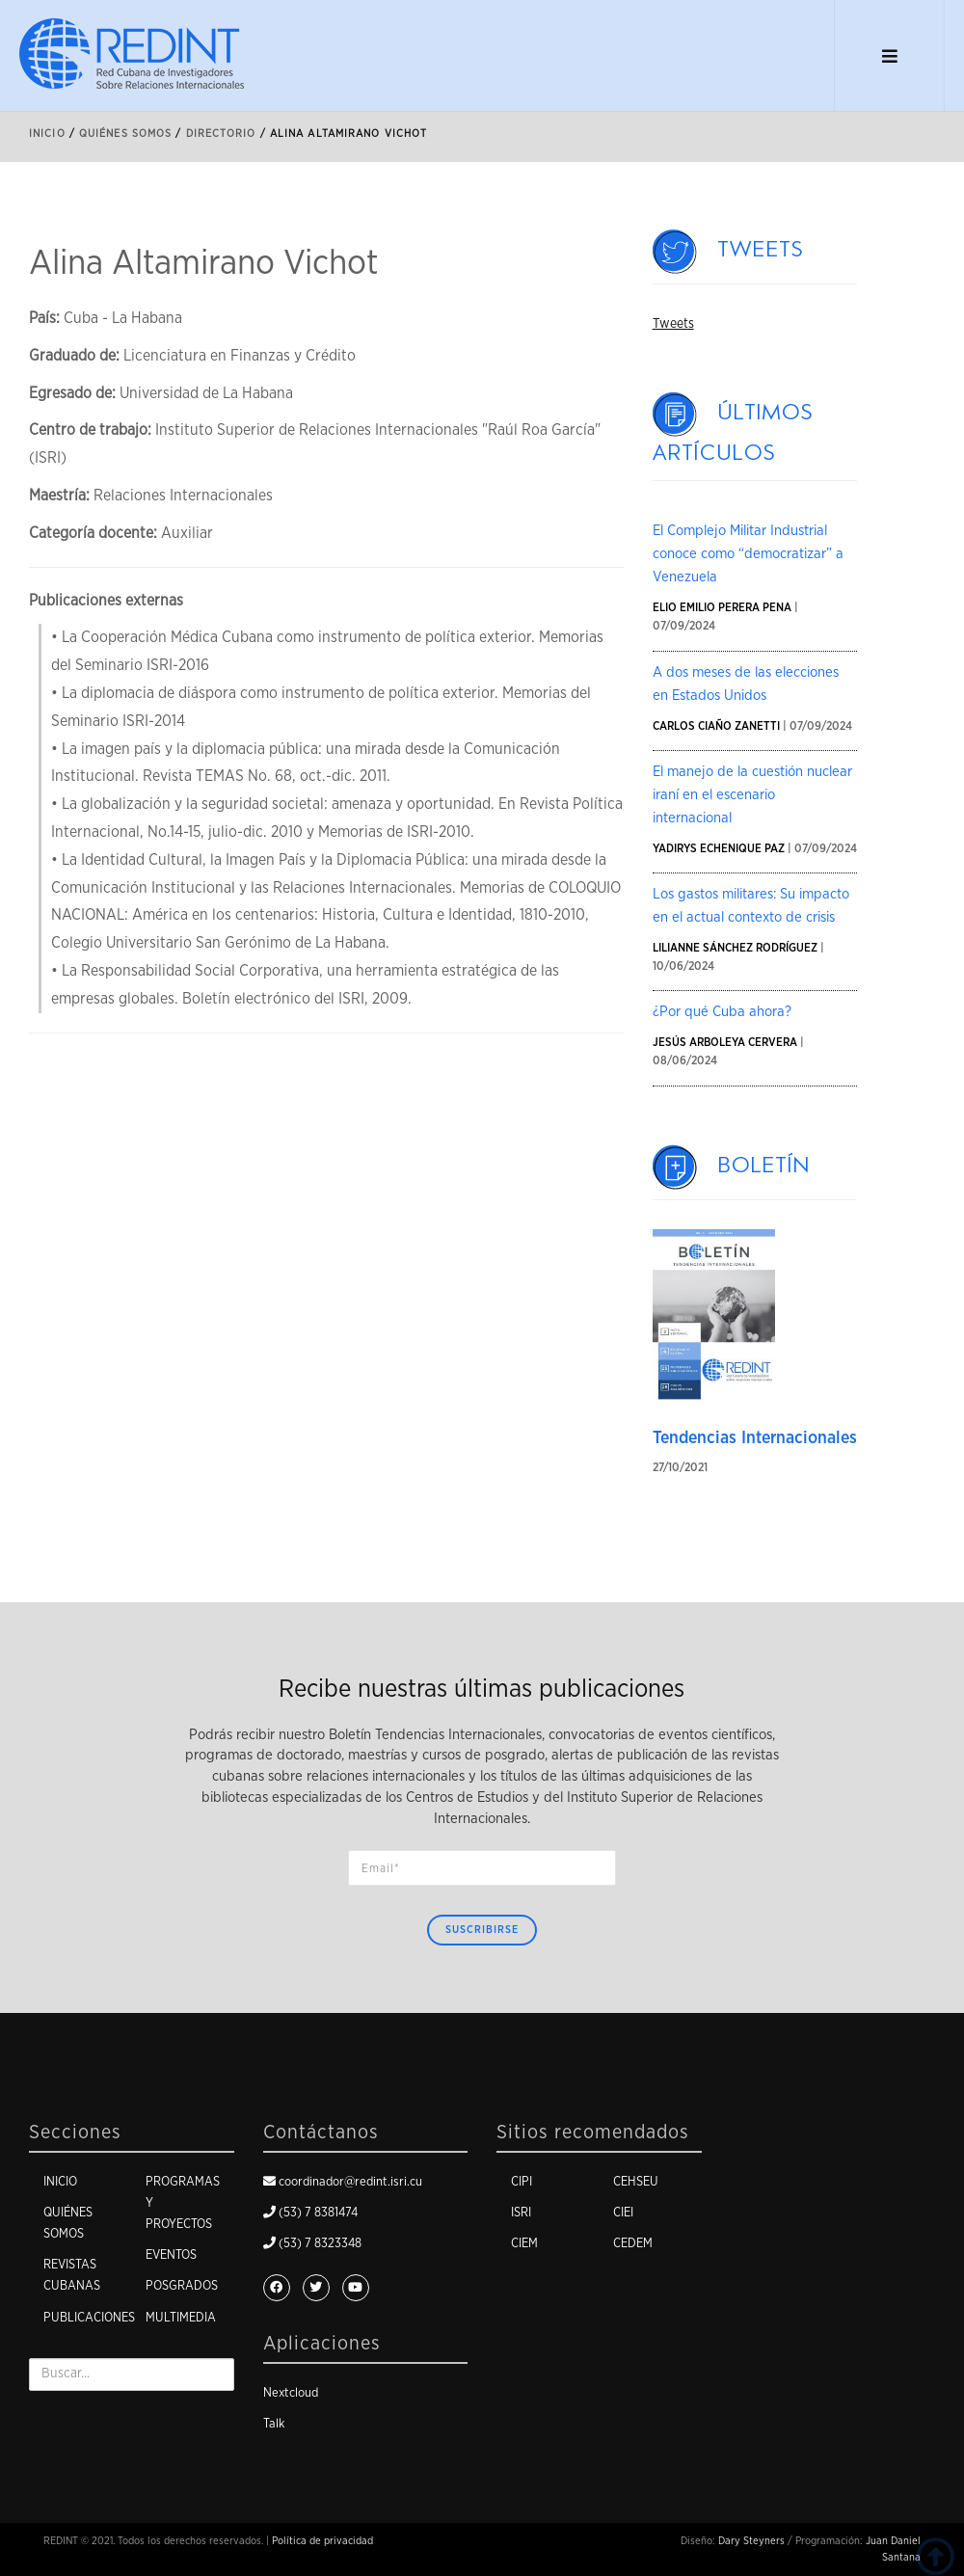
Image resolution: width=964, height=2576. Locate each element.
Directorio (221, 133)
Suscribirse (482, 1929)
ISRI (521, 2213)
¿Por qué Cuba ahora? (722, 1012)
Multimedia (181, 2318)
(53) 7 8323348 (320, 2244)
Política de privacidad (322, 2541)
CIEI (623, 2213)
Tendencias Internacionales (755, 1438)
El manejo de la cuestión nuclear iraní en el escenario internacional (752, 795)
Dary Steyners (751, 2541)
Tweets (761, 249)
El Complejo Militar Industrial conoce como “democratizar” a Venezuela (748, 553)
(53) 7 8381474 (318, 2213)
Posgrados (182, 2286)
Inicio (47, 133)
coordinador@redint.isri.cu (350, 2182)
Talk (273, 2424)
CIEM (524, 2244)
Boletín (764, 1165)
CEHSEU (635, 2182)
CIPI (521, 2182)
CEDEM (633, 2244)
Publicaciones (89, 2318)
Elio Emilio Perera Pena (722, 607)
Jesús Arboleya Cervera (725, 1042)
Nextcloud (290, 2393)
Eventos (171, 2255)
